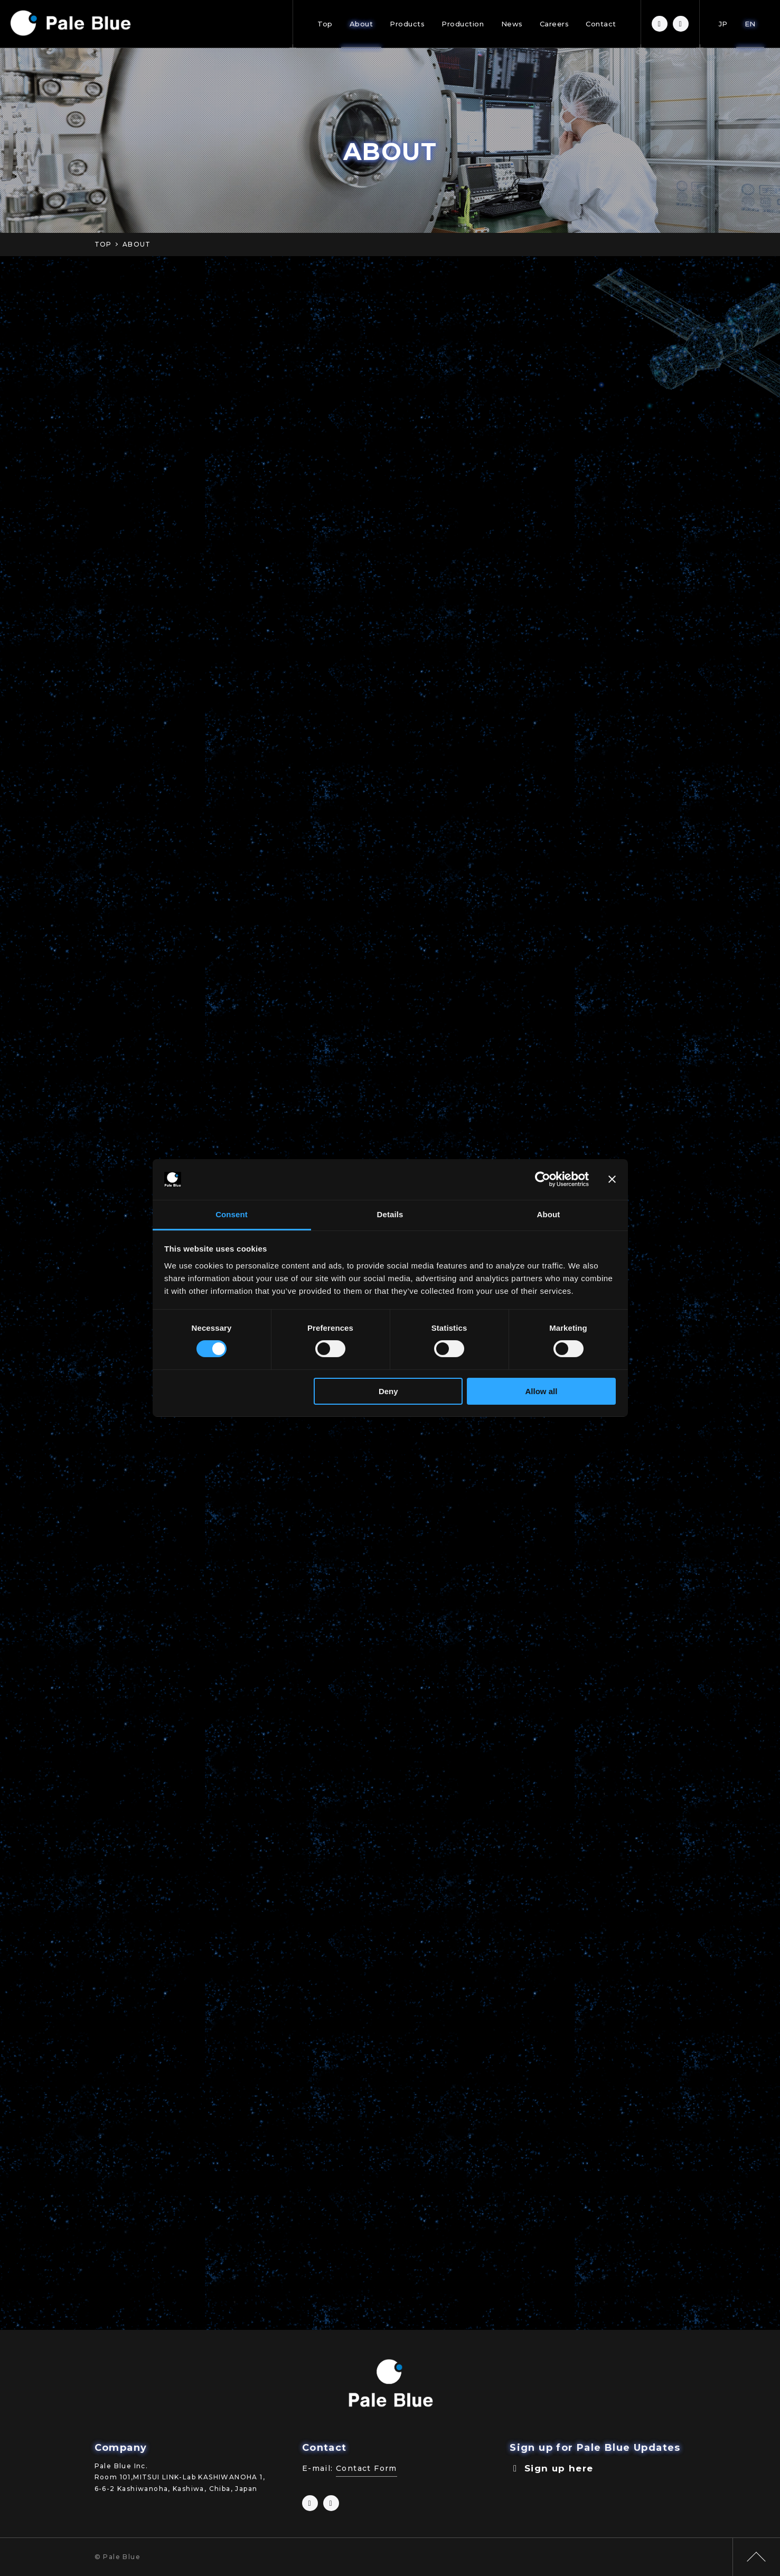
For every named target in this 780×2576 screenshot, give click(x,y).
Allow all (541, 1391)
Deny (388, 1391)
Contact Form (366, 2468)
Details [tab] (390, 1214)
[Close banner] (612, 1179)
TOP (103, 244)
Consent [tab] (231, 1214)
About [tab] (548, 1214)
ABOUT (137, 244)
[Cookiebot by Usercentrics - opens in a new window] (542, 1179)
